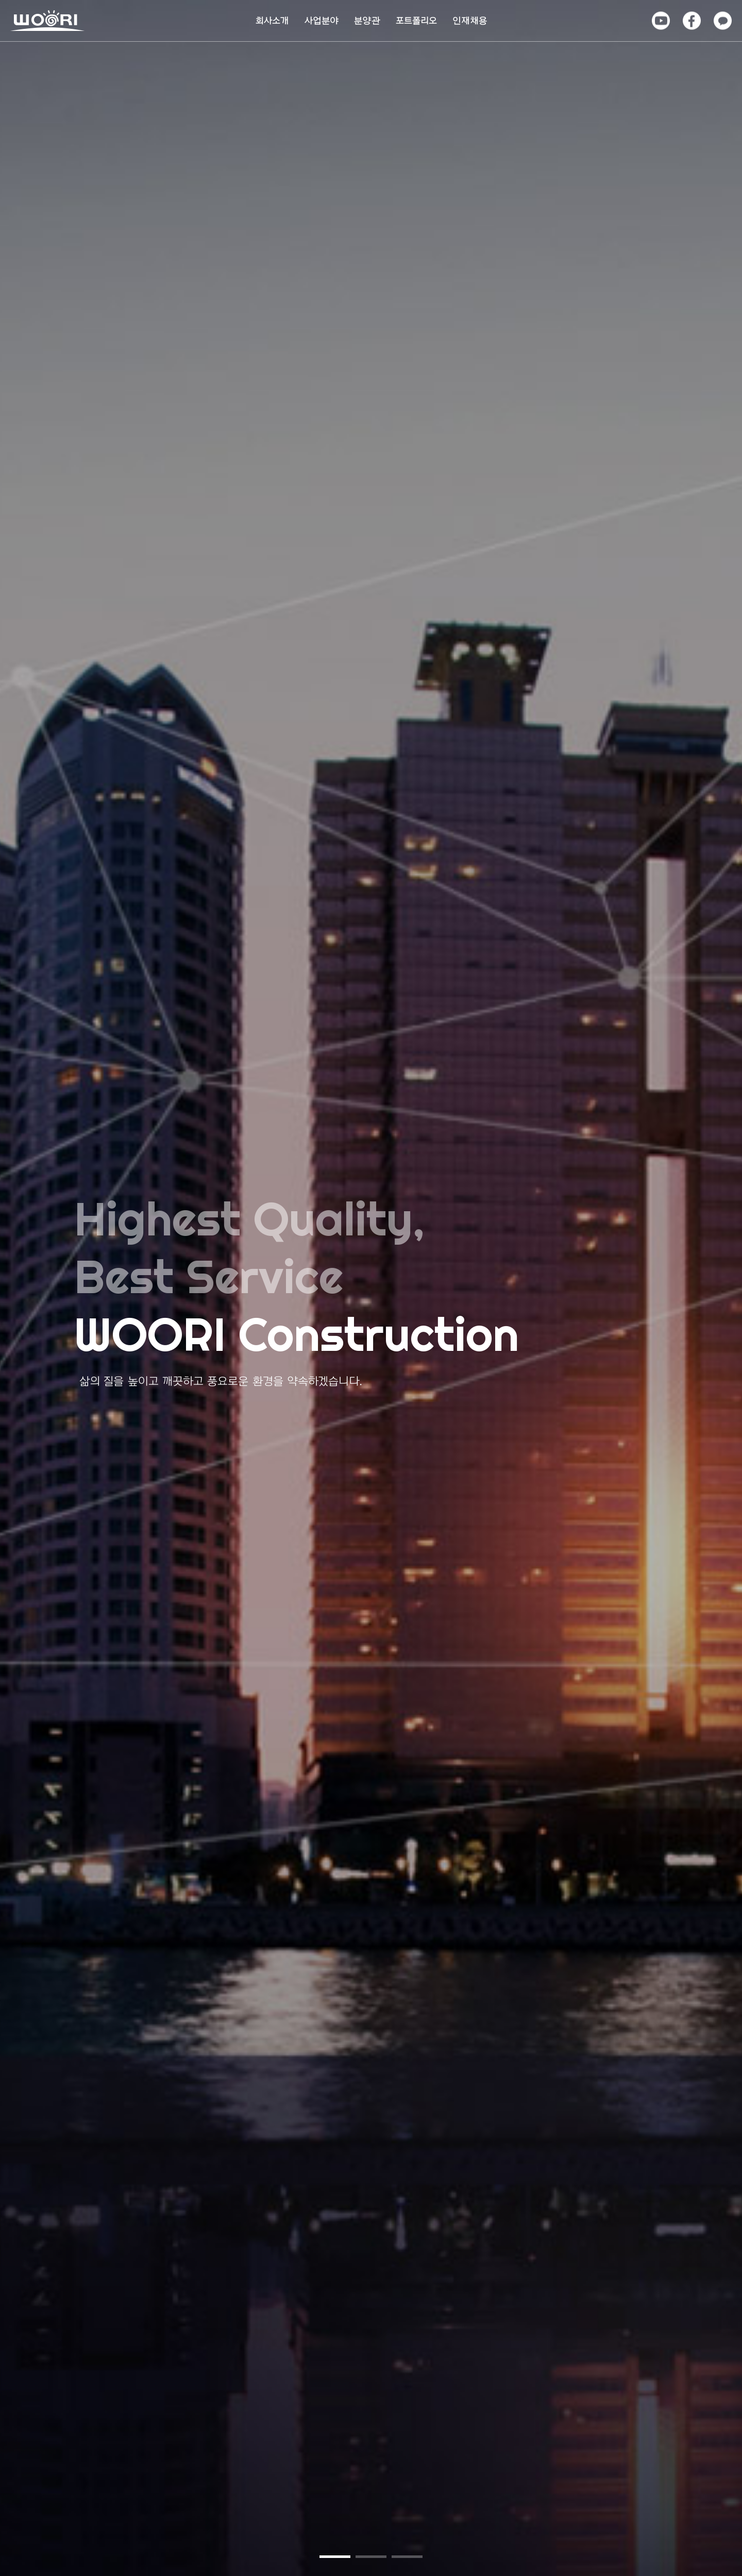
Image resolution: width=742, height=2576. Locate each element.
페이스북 (691, 19)
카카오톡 (722, 19)
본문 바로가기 (0, 0)
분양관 (367, 20)
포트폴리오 (416, 20)
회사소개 (272, 20)
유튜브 (660, 15)
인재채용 (469, 20)
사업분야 (322, 20)
